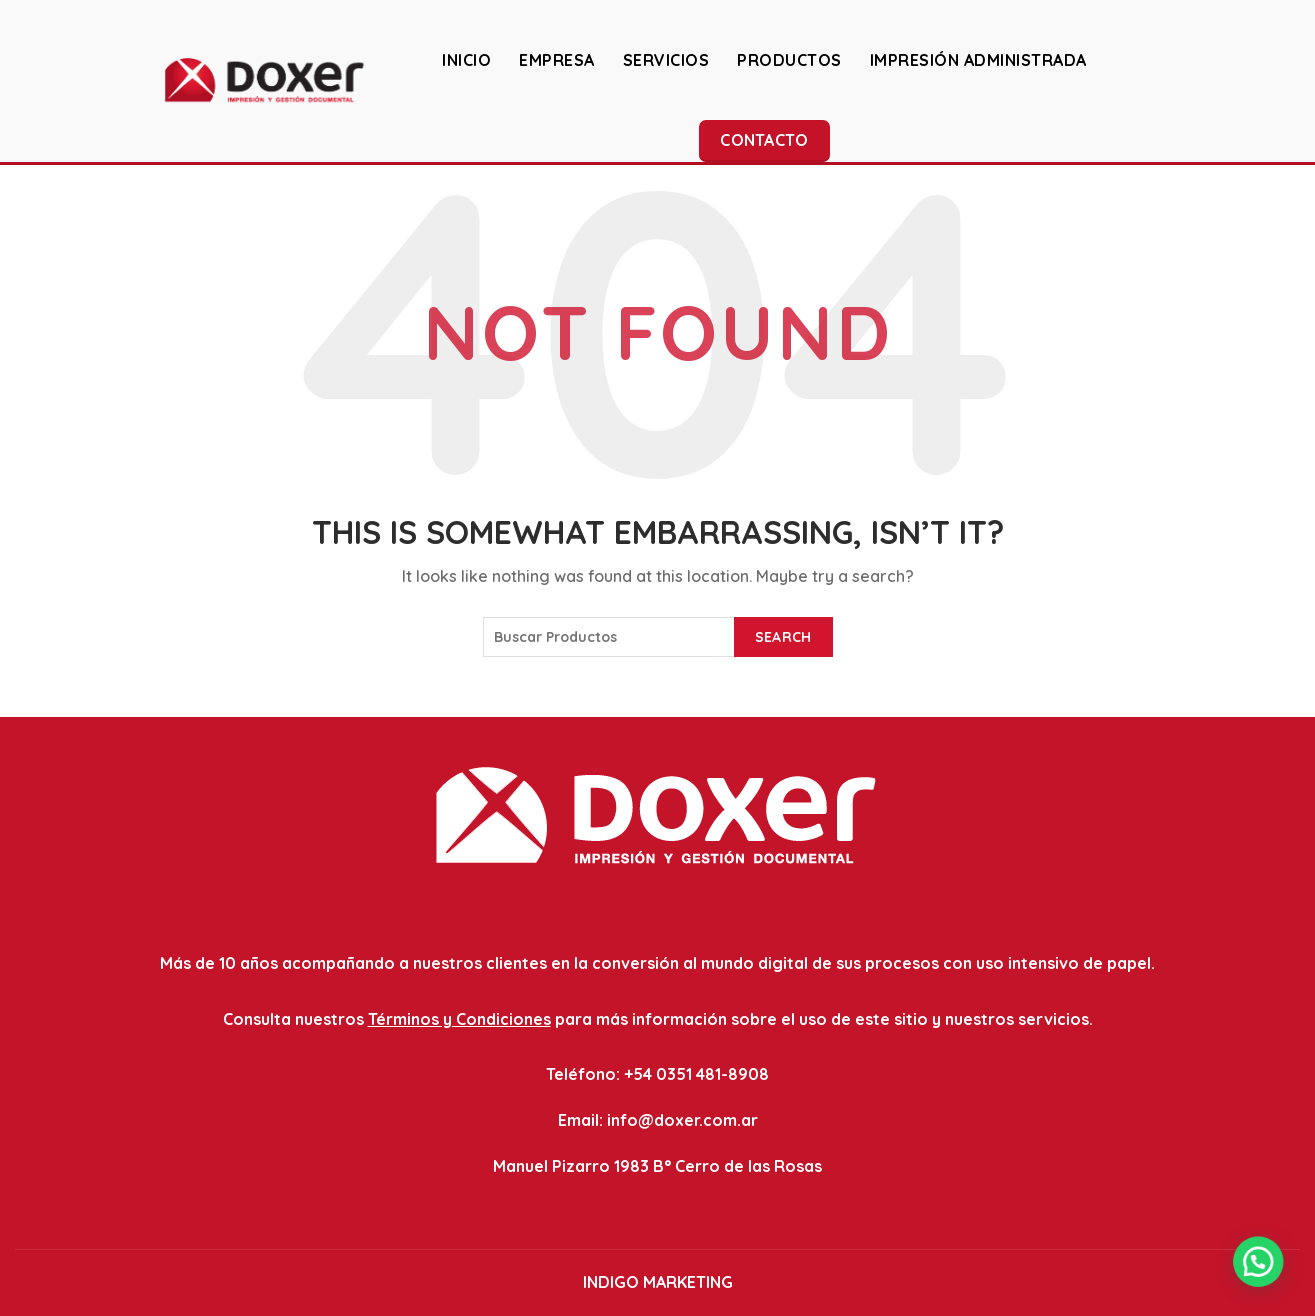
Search (783, 637)
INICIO (466, 60)
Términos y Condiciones (459, 1019)
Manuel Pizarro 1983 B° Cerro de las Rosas (657, 1166)
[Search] (1284, 80)
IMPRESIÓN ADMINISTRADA (978, 60)
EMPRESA (557, 60)
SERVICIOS (666, 60)
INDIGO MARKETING (658, 1282)
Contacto (764, 140)
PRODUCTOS (789, 60)
